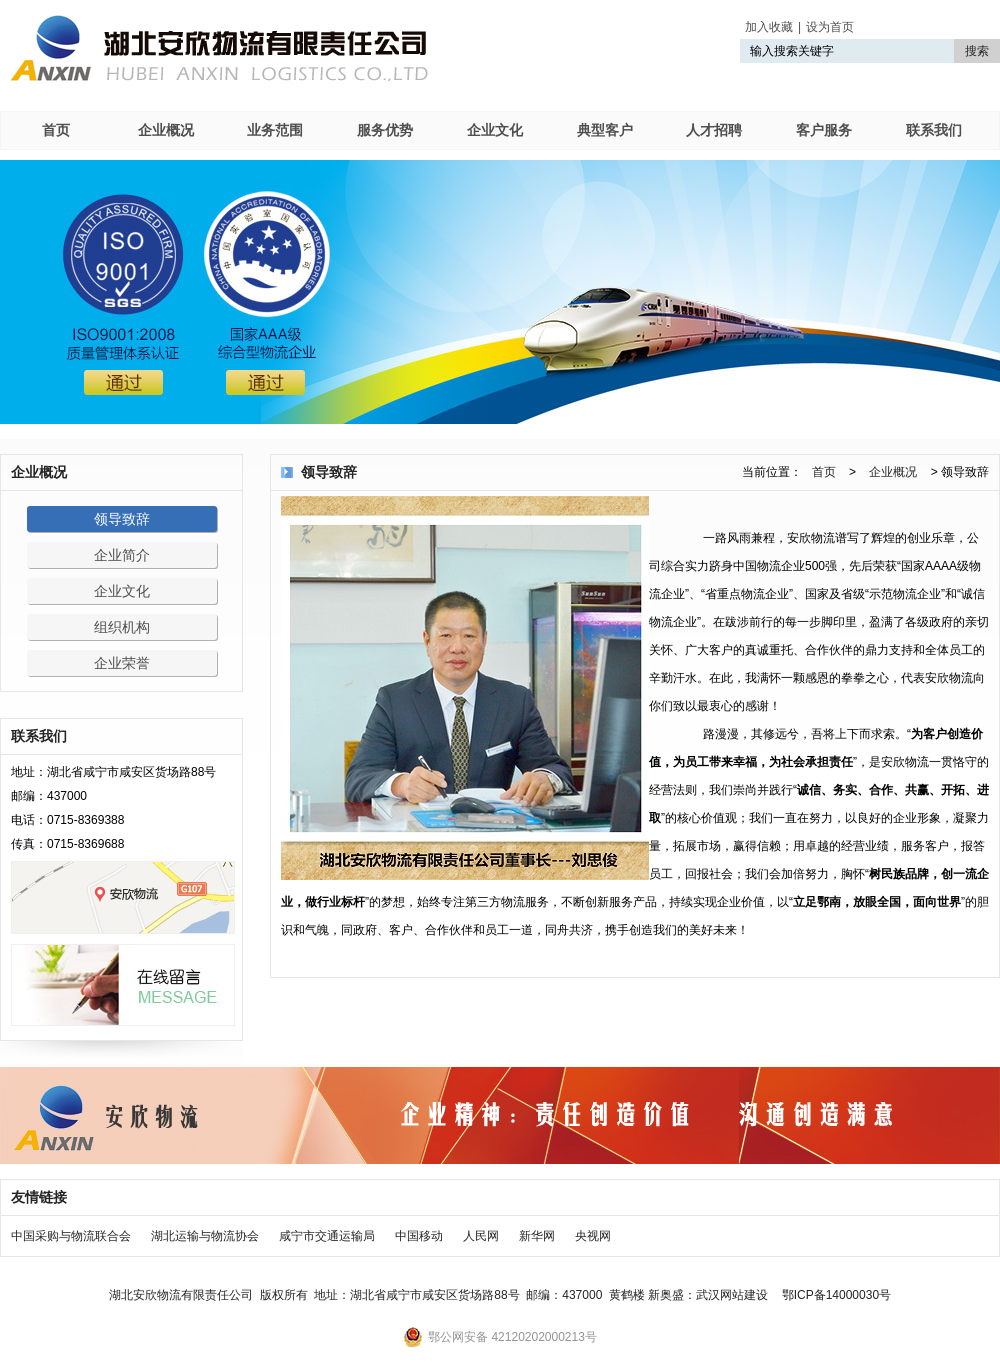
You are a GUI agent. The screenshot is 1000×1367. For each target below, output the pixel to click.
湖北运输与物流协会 (205, 1236)
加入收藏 (769, 27)
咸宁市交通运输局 (327, 1236)
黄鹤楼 (627, 1295)
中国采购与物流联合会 (71, 1236)
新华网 (537, 1236)
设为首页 (830, 27)
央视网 (593, 1236)
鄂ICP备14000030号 (836, 1295)
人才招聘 (714, 130)
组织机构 (122, 627)
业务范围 (275, 130)
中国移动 (419, 1236)
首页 (56, 130)
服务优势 (385, 130)
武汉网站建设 (732, 1295)
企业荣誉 (122, 663)
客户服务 (824, 130)
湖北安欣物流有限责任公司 (219, 48)
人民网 (481, 1236)
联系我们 (934, 130)
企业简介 (122, 555)
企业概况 (166, 130)
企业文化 (495, 130)
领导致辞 (122, 519)
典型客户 (605, 130)
